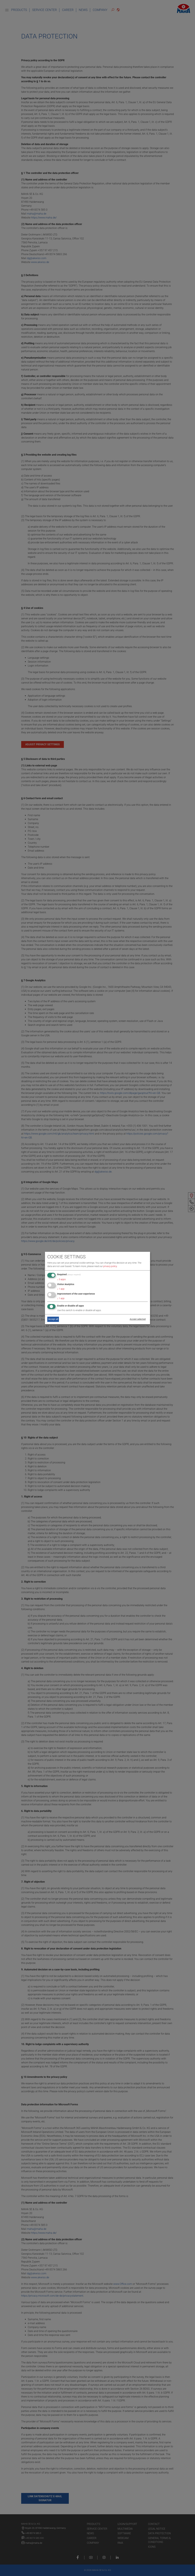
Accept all (53, 1319)
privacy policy (110, 1266)
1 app (61, 1289)
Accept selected (138, 1319)
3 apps (61, 1279)
